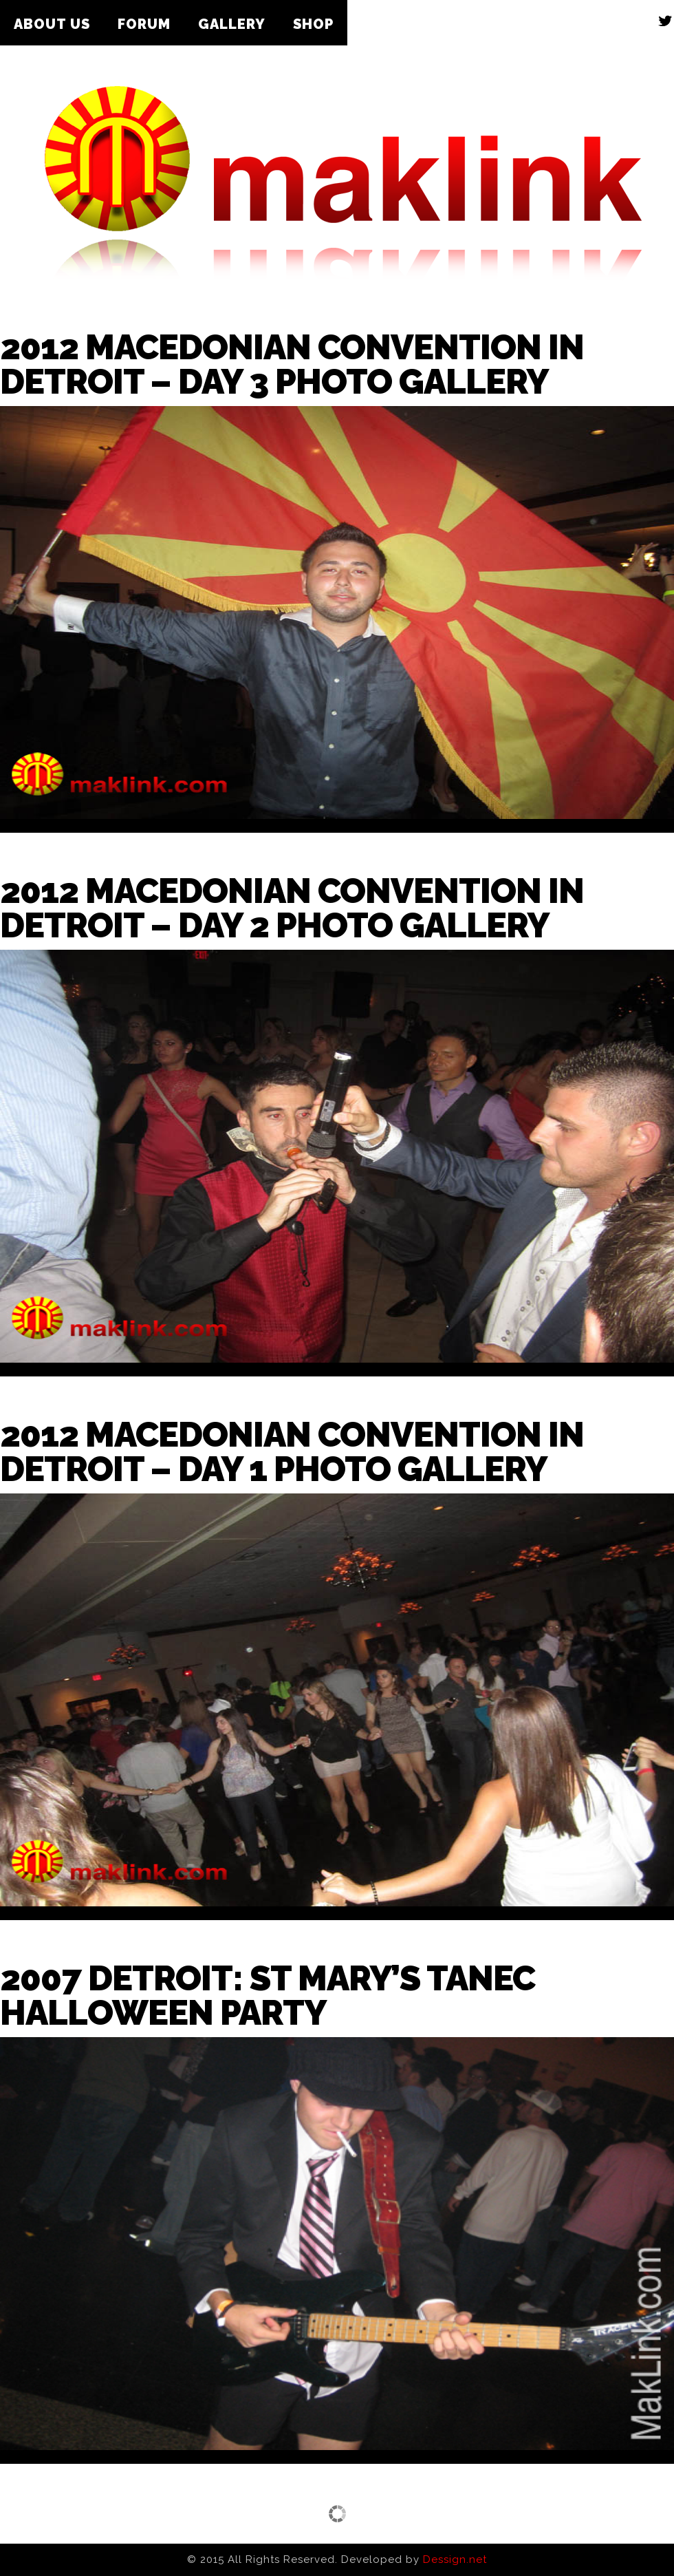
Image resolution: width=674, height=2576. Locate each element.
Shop (313, 24)
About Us (52, 24)
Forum (144, 24)
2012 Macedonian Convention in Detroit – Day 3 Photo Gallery (292, 364)
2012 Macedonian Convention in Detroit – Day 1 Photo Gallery (292, 1451)
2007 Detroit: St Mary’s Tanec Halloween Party (267, 1995)
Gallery (231, 24)
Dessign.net (455, 2559)
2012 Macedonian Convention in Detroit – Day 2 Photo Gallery (292, 908)
